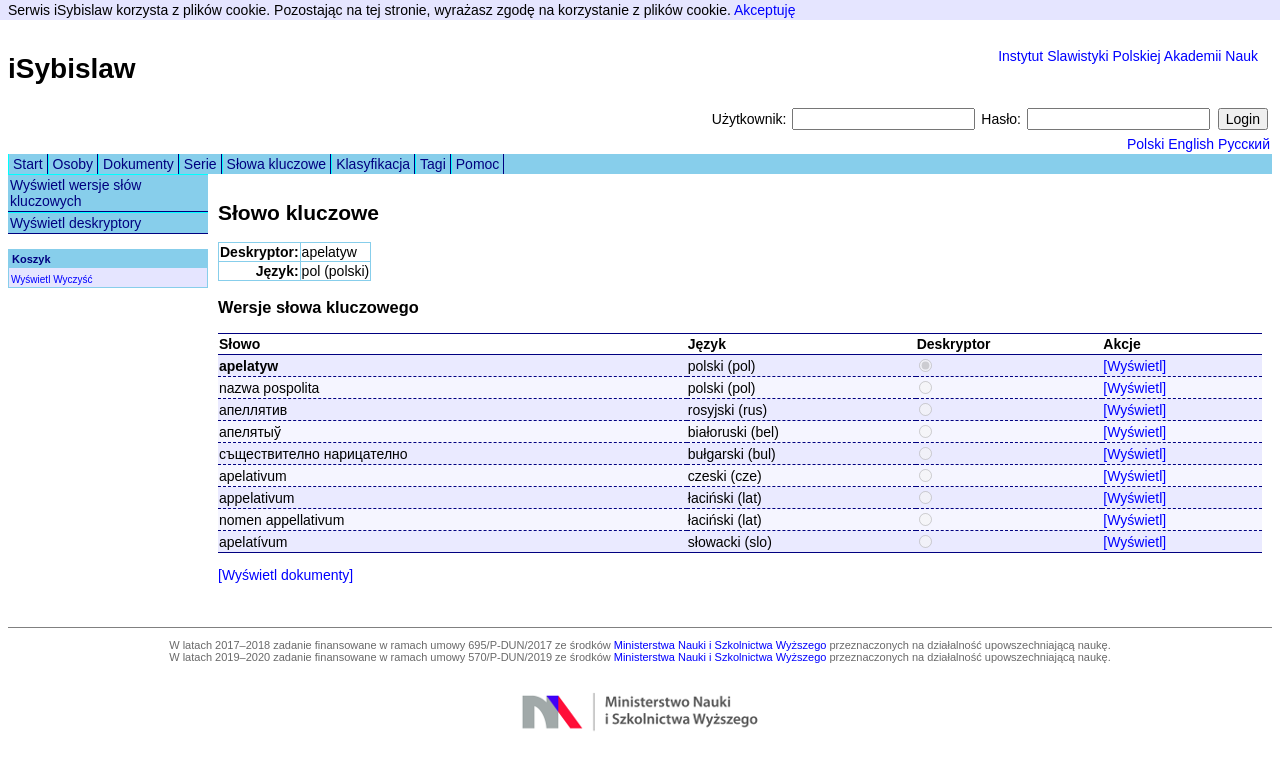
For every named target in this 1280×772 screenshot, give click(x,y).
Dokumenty (138, 164)
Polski (1145, 144)
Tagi (433, 164)
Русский (1244, 144)
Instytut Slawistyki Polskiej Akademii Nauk (1128, 56)
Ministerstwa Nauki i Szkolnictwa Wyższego (720, 645)
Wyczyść (72, 279)
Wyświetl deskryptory (75, 223)
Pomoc (478, 164)
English (1191, 144)
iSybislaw (72, 68)
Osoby (73, 164)
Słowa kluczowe (277, 164)
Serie (200, 164)
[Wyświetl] (1134, 366)
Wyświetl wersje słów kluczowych (75, 193)
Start (28, 164)
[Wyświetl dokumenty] (285, 575)
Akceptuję (764, 10)
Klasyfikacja (373, 164)
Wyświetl (30, 279)
